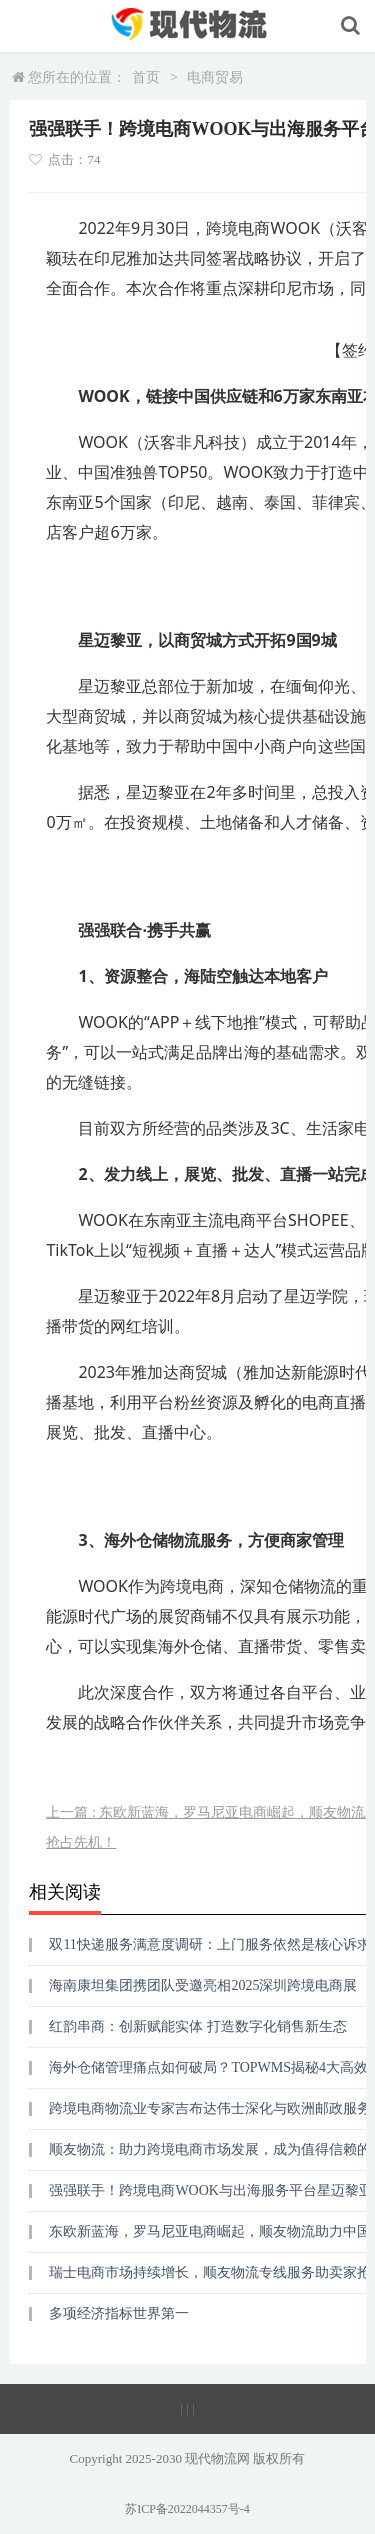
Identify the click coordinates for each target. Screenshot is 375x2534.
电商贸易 (215, 77)
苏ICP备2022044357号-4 (187, 2509)
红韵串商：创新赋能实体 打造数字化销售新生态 (198, 2026)
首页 (146, 77)
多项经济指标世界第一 (119, 2313)
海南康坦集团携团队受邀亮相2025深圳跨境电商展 (203, 1985)
